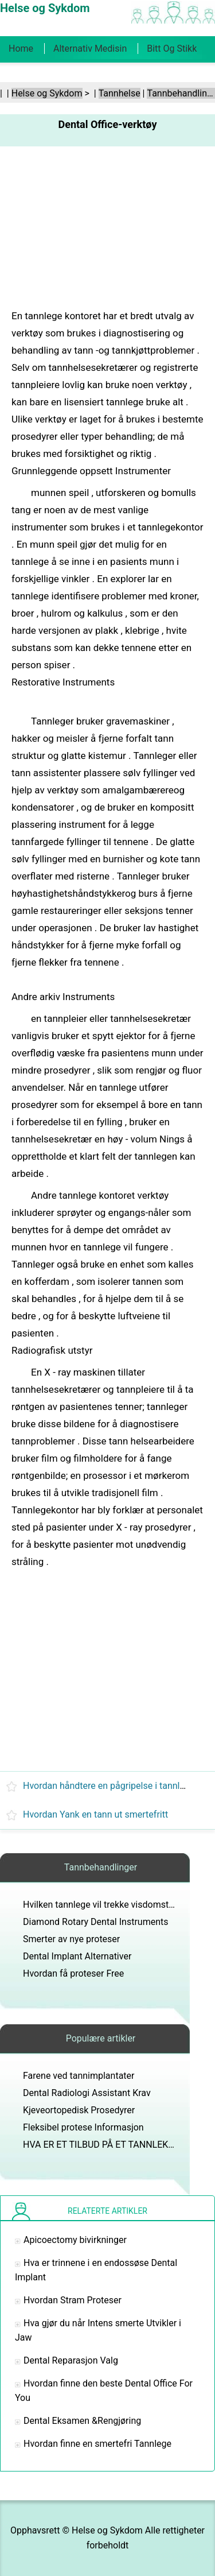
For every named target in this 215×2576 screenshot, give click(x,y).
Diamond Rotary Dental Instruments (95, 1921)
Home (21, 48)
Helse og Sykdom (47, 93)
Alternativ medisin (90, 48)
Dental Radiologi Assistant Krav (87, 2092)
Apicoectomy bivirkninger (75, 2239)
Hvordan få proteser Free (73, 1973)
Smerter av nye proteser (71, 1939)
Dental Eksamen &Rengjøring (82, 2420)
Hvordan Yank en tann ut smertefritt (95, 1814)
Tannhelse (119, 93)
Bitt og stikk (172, 48)
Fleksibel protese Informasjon (83, 2127)
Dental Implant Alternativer (77, 1956)
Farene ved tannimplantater (78, 2075)
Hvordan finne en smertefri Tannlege (97, 2443)
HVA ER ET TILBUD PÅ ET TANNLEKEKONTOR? (118, 2144)
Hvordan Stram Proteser (73, 2300)
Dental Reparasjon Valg (71, 2360)
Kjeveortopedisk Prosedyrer (79, 2110)
